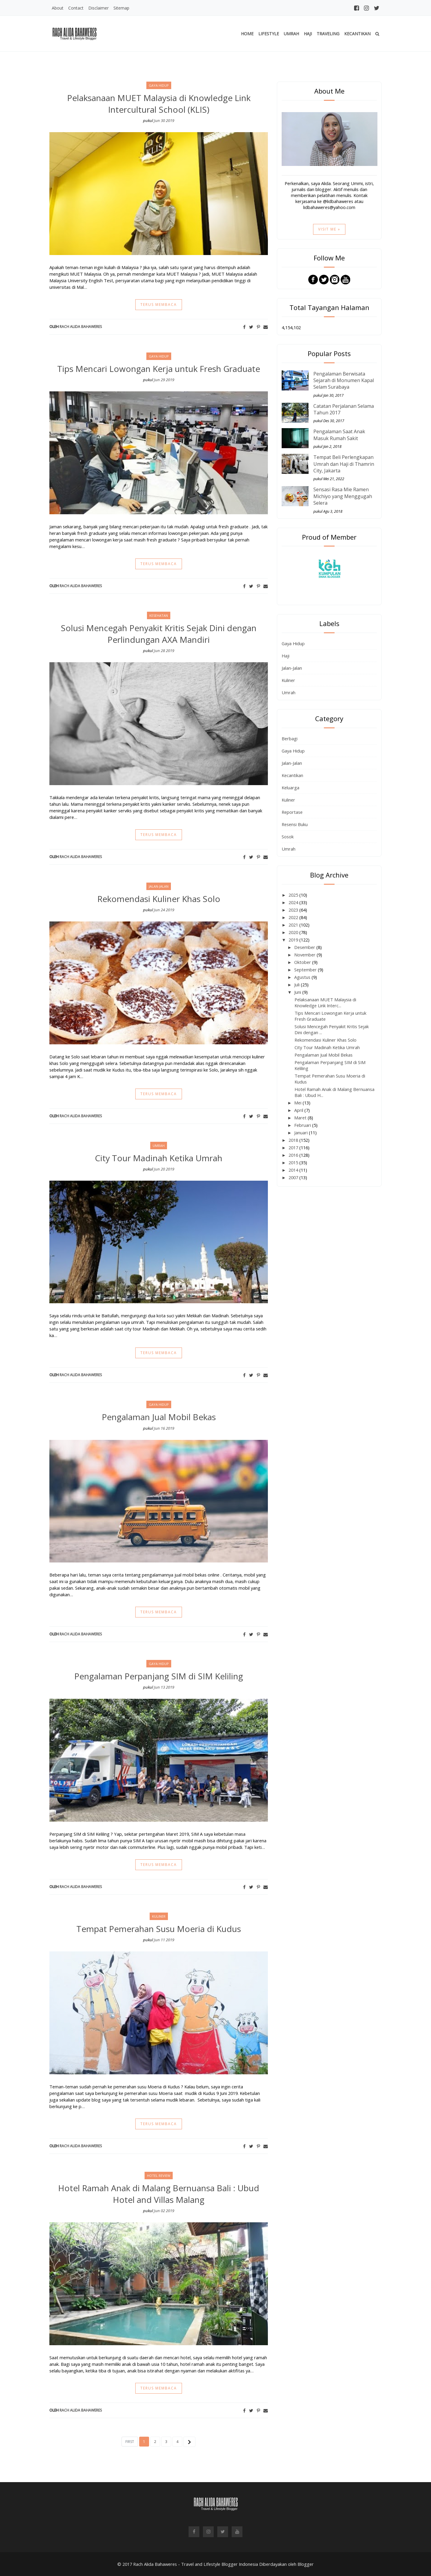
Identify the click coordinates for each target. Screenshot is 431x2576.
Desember (305, 947)
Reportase (292, 812)
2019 (294, 940)
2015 (294, 1162)
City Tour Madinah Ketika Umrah (158, 1158)
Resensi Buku (295, 824)
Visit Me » (329, 229)
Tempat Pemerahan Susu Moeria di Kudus (158, 1928)
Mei (298, 1103)
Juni (298, 992)
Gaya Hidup (293, 643)
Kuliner (288, 680)
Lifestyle (268, 33)
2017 (294, 1147)
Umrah (291, 33)
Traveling (328, 33)
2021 (294, 925)
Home (247, 33)
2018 (294, 1140)
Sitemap (121, 8)
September (306, 970)
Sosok (288, 837)
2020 (294, 932)
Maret (301, 1118)
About (57, 8)
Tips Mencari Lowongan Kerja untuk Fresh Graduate (158, 368)
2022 (294, 917)
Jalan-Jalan (292, 668)
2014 (294, 1170)
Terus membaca (158, 304)
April (299, 1110)
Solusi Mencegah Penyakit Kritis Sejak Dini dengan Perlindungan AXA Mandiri (159, 633)
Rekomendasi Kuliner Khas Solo (158, 898)
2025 (294, 895)
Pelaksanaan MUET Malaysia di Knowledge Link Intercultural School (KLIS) (159, 103)
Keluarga (290, 787)
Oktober (303, 962)
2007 (294, 1177)
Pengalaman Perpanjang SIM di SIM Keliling (158, 1676)
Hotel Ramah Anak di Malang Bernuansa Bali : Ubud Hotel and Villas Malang (158, 2193)
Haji (308, 33)
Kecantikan (357, 33)
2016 (294, 1155)
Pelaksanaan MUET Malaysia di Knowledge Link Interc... (325, 1002)
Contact (76, 8)
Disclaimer (98, 8)
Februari (303, 1125)
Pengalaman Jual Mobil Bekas (159, 1417)
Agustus (303, 977)
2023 (294, 910)
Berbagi (290, 738)
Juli (297, 985)
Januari (301, 1133)
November (305, 955)
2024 (294, 902)
